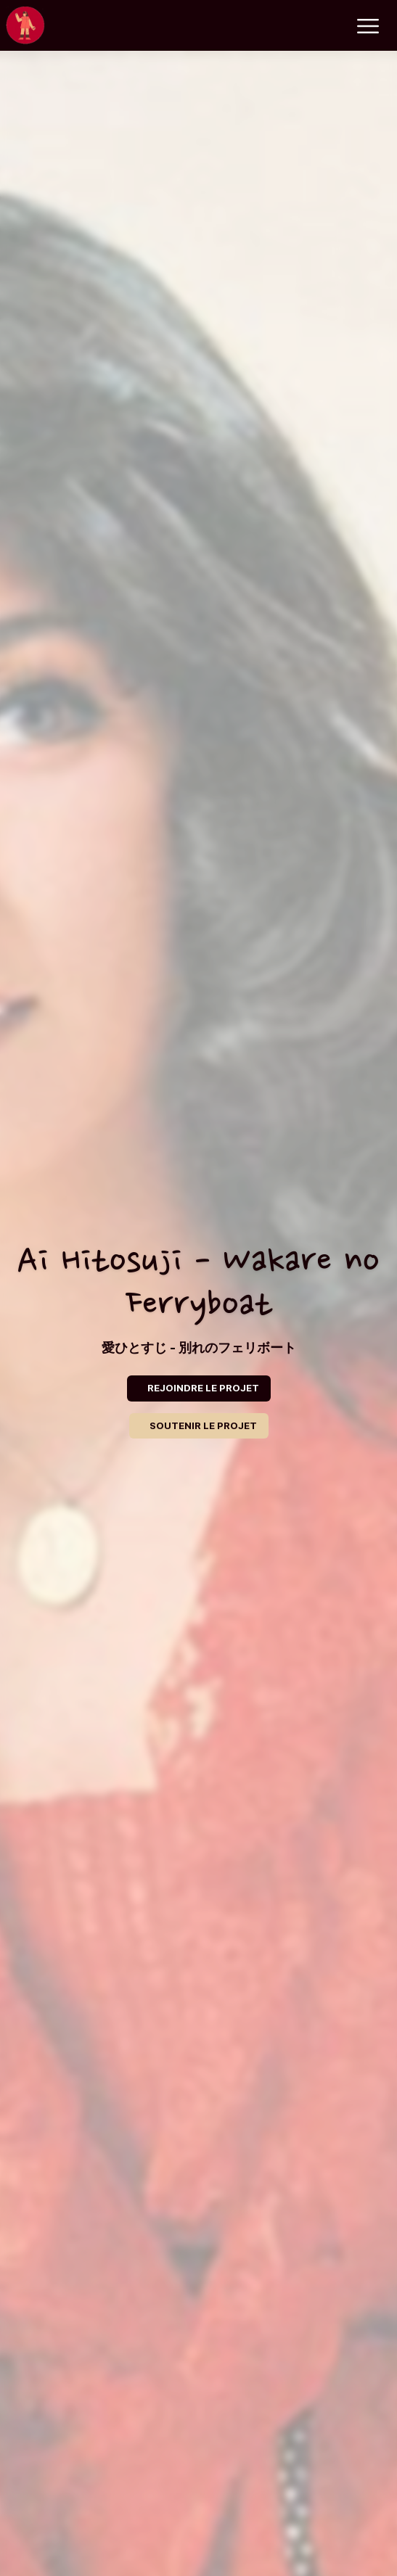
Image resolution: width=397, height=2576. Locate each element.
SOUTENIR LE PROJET (203, 1425)
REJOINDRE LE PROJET (203, 1388)
